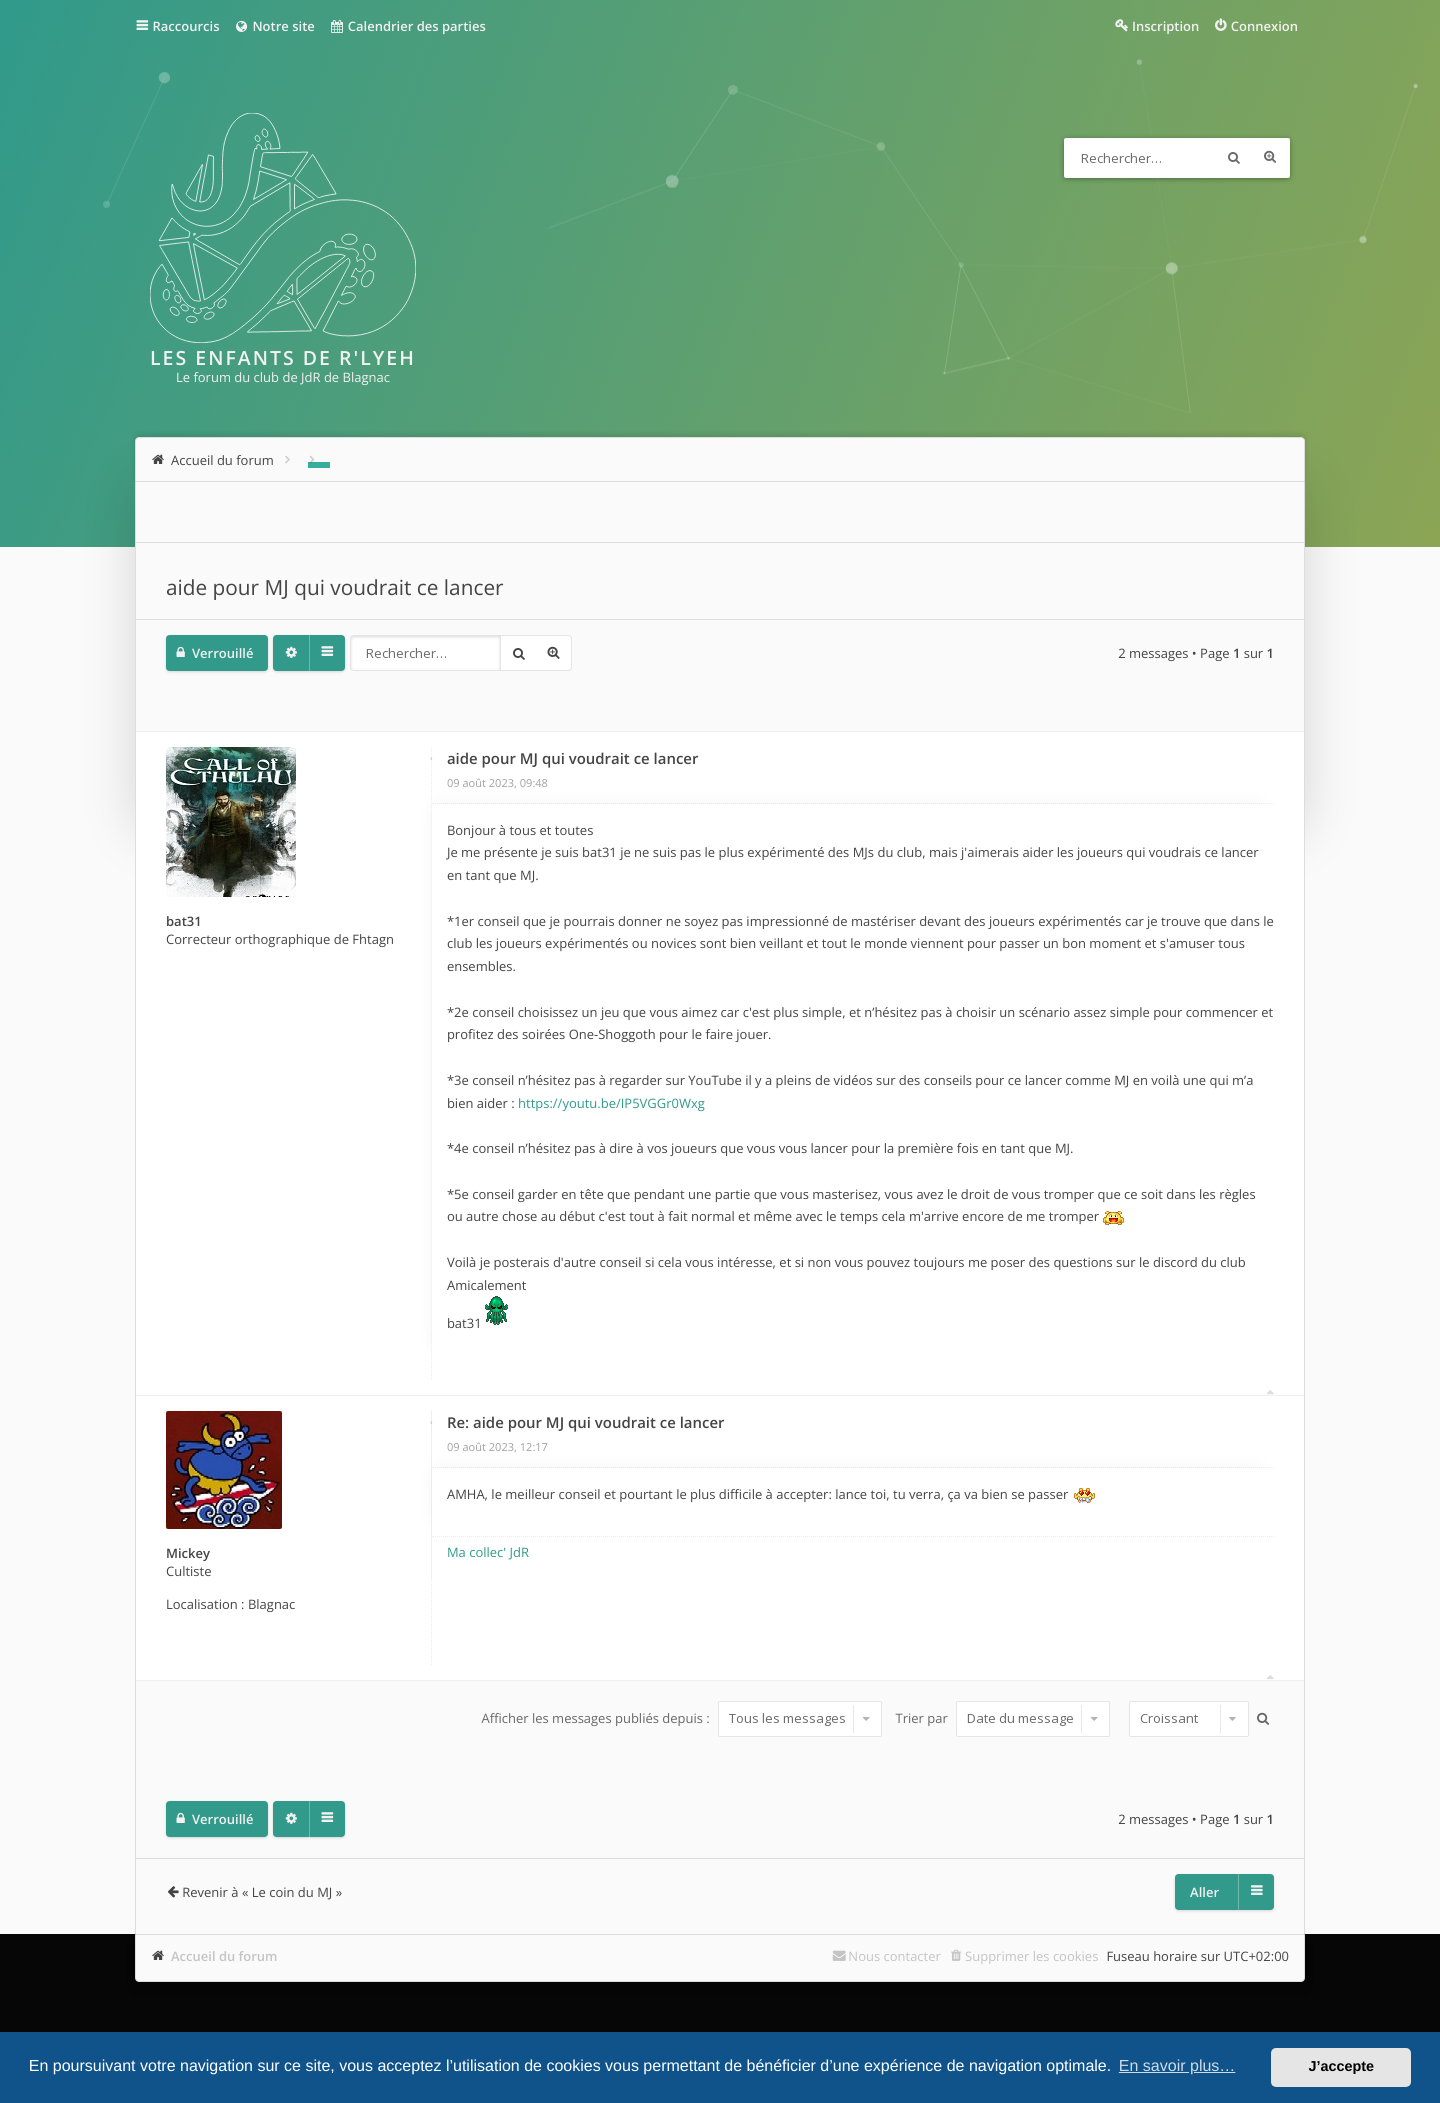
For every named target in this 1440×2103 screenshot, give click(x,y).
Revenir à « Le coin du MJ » (262, 1892)
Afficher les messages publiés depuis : (682, 1718)
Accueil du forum (224, 1956)
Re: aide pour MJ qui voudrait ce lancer (586, 1423)
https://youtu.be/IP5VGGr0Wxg (611, 1103)
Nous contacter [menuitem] (894, 1956)
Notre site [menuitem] (273, 26)
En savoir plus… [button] (1177, 2066)
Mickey (188, 1553)
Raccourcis (186, 26)
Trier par (1003, 1718)
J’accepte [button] (1341, 2067)
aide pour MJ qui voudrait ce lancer (335, 588)
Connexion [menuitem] (1264, 26)
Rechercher (1234, 158)
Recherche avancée (1270, 158)
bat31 (184, 921)
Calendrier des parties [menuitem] (407, 26)
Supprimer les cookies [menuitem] (1031, 1956)
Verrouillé (222, 653)
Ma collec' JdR (488, 1552)
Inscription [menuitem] (1165, 26)
